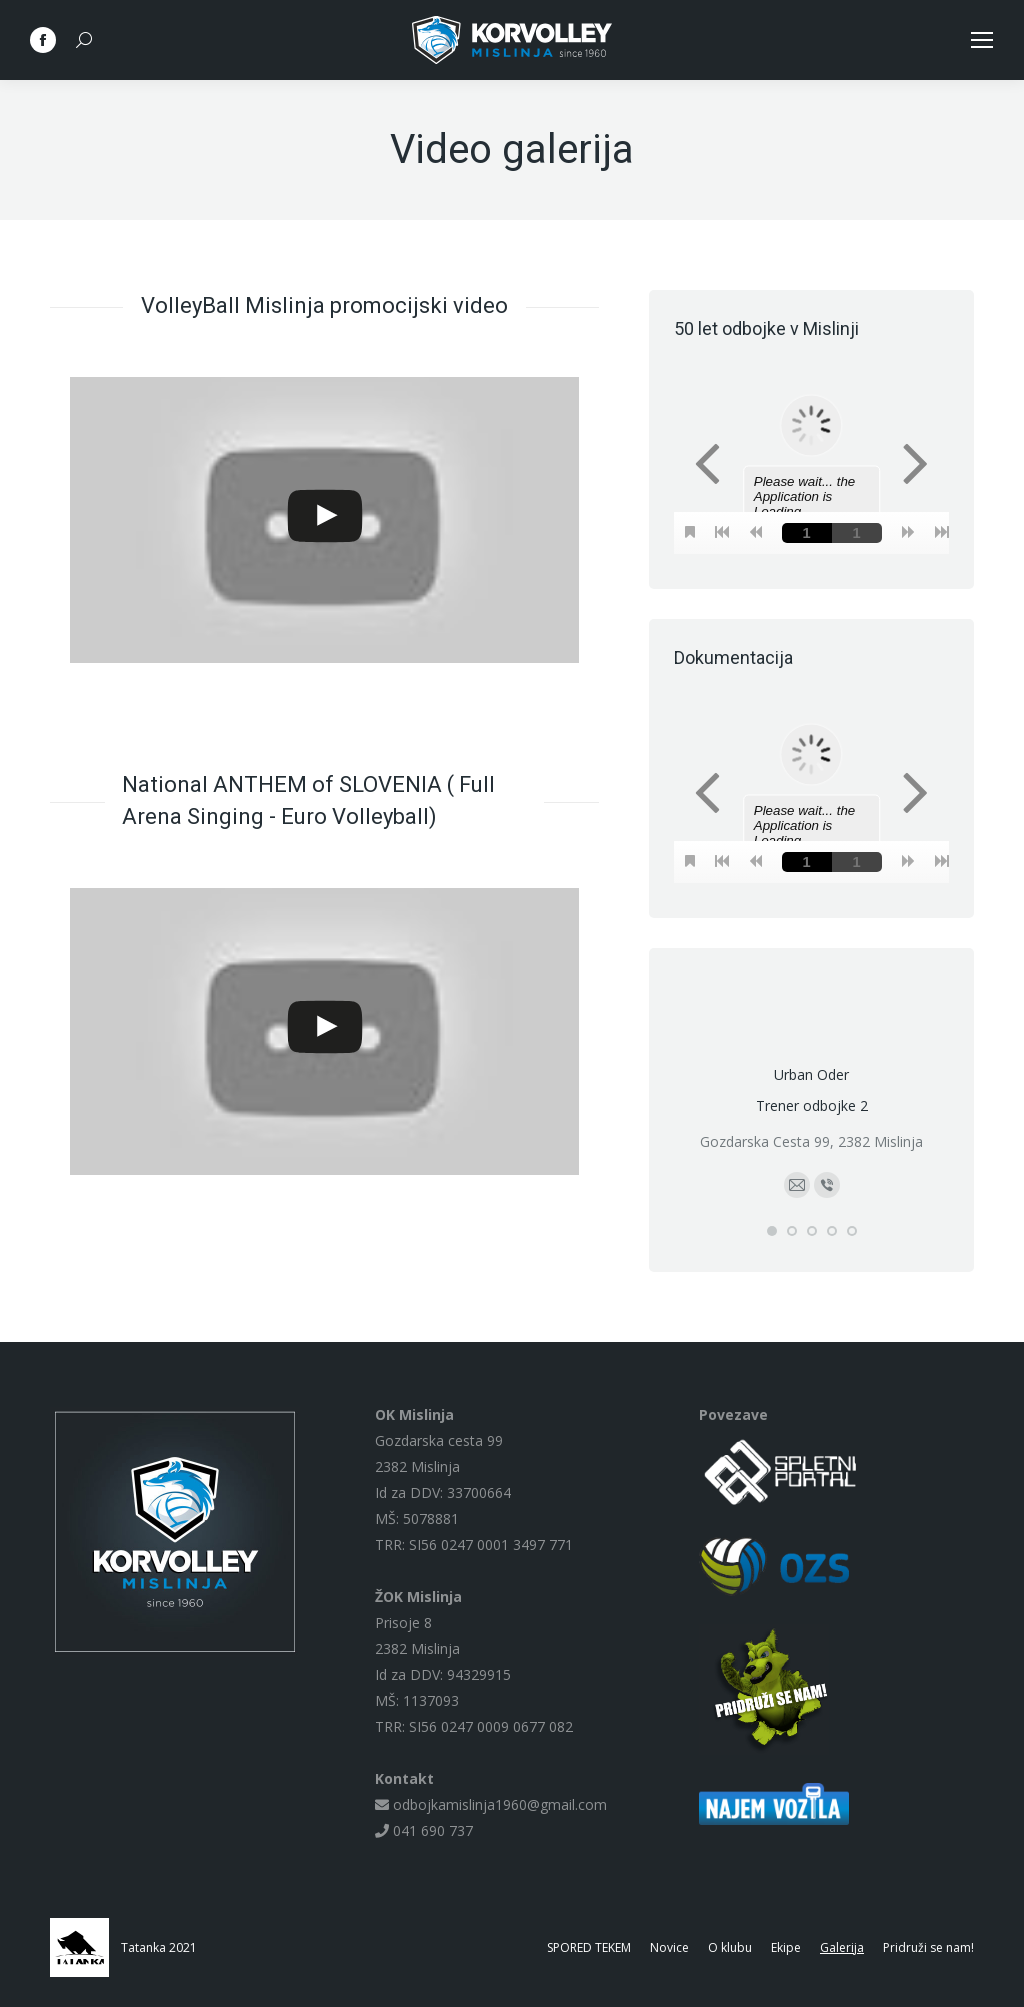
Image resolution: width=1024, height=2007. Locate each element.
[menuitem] (589, 1948)
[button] (772, 1231)
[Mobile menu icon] (982, 40)
